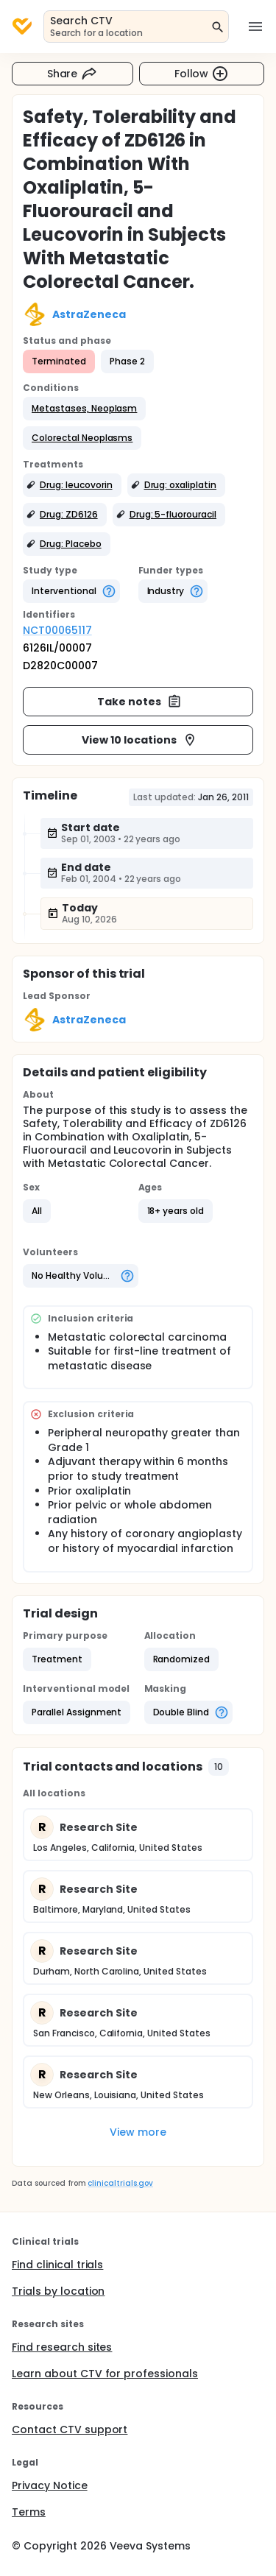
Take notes (139, 701)
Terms (29, 2512)
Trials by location (58, 2291)
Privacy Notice (50, 2485)
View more (138, 2132)
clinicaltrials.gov (120, 2183)
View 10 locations (139, 740)
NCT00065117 (57, 630)
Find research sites (62, 2347)
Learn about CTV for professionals (105, 2373)
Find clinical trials (57, 2264)
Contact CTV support (69, 2429)
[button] (84, 408)
